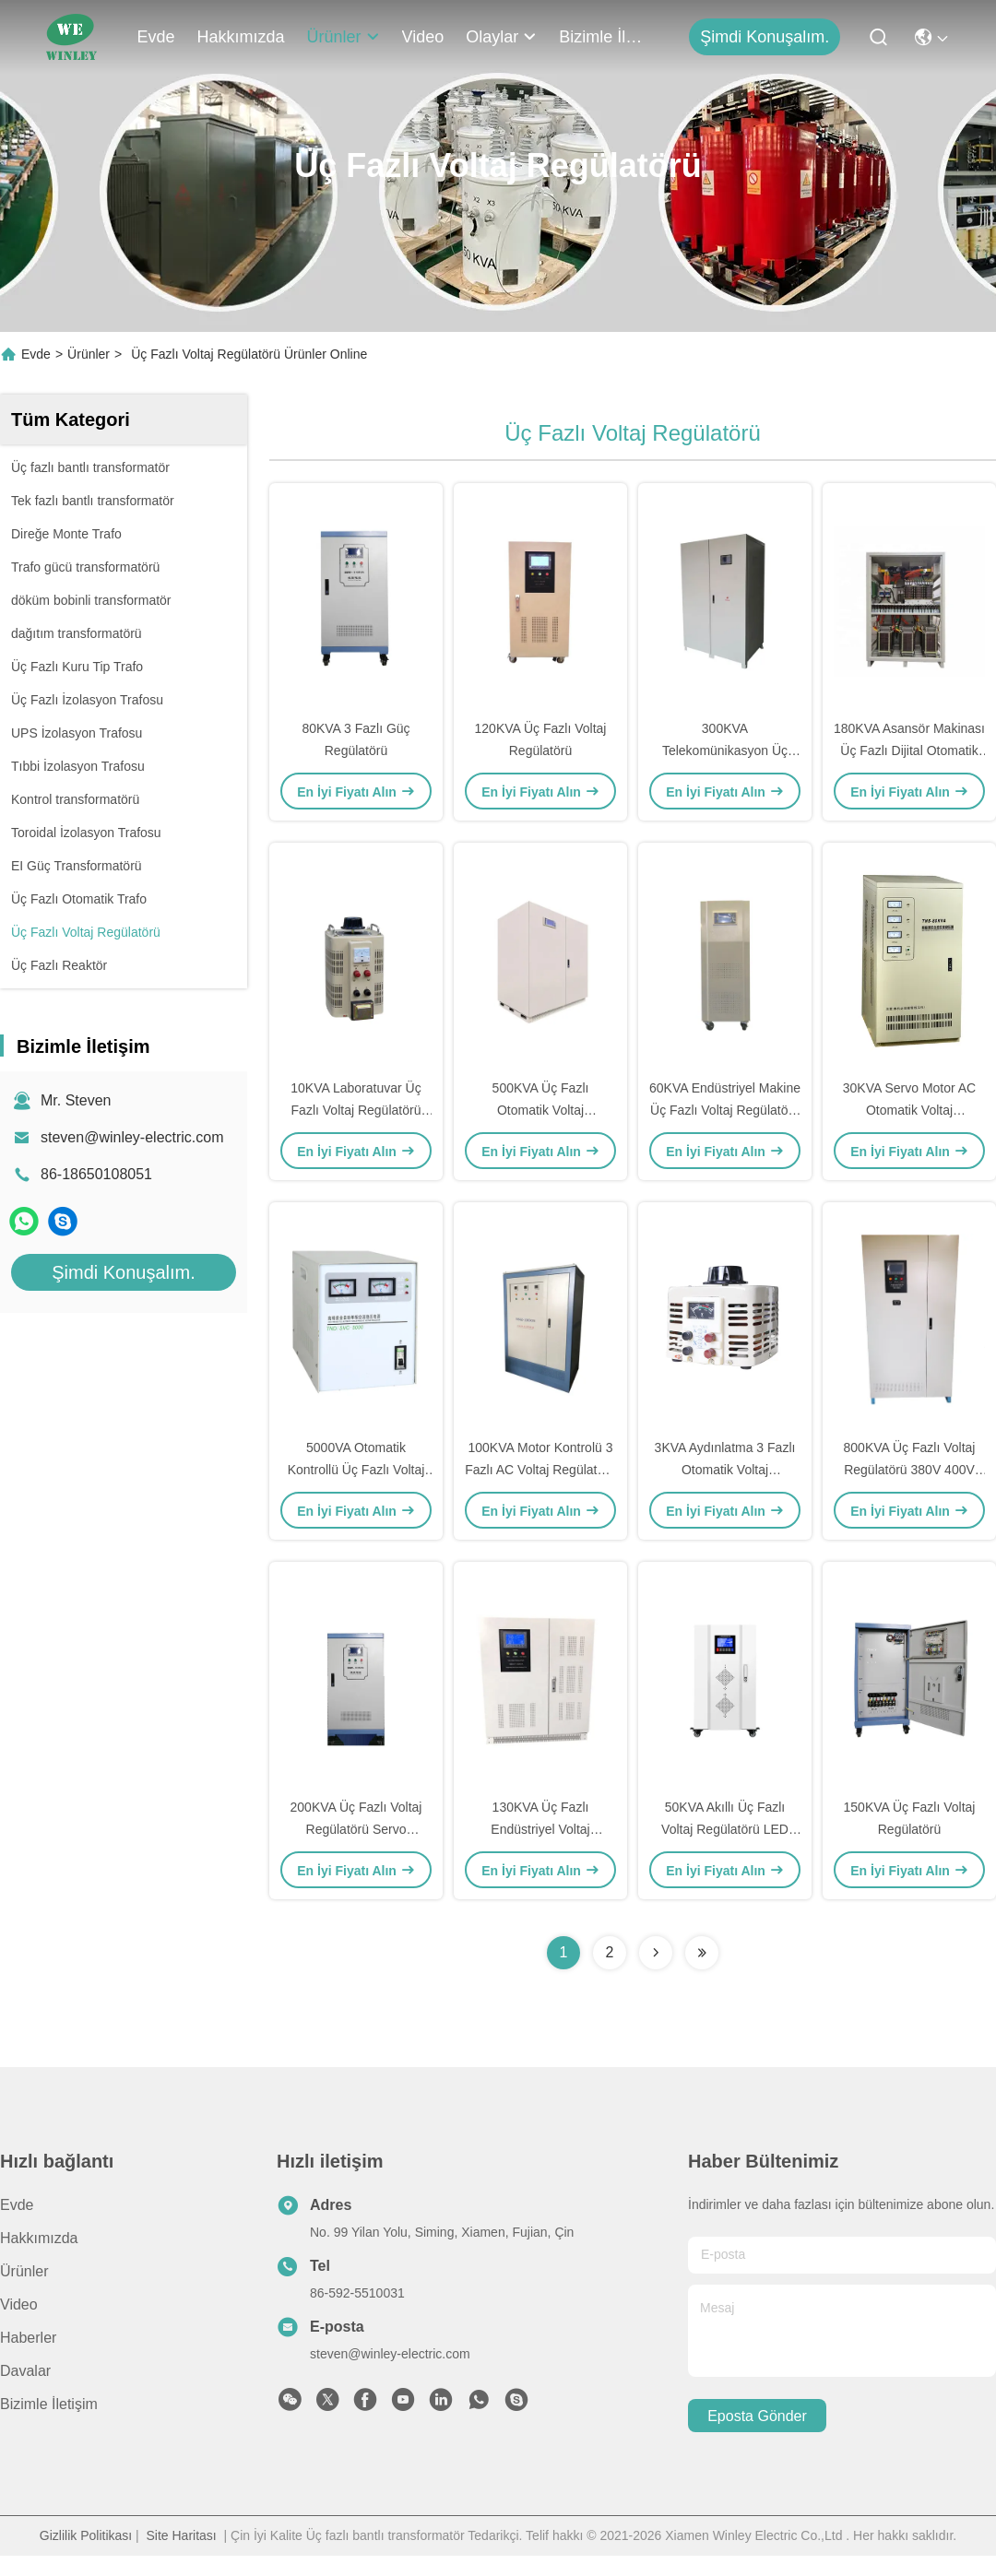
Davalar (25, 2371)
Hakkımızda (241, 37)
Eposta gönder (757, 2416)
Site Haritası (181, 2535)
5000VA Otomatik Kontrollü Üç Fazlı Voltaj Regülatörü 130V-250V (356, 1469)
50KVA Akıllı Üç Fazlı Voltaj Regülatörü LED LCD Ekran (724, 1829)
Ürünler (343, 37)
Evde (156, 37)
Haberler (28, 2338)
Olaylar (501, 37)
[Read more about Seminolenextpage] (655, 1952)
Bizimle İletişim (603, 37)
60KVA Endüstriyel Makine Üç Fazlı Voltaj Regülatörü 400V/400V (724, 1110)
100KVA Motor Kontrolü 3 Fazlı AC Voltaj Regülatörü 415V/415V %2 (540, 1469)
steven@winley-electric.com (132, 1137)
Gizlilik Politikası (86, 2535)
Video (423, 37)
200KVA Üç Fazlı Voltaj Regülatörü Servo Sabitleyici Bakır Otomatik (356, 1829)
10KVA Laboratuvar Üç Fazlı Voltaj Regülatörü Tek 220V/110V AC (355, 1110)
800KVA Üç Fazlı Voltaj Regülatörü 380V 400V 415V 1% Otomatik (910, 1469)
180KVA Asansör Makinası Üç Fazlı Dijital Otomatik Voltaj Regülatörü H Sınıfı (909, 750)
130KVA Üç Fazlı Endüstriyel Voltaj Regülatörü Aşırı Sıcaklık (540, 1829)
